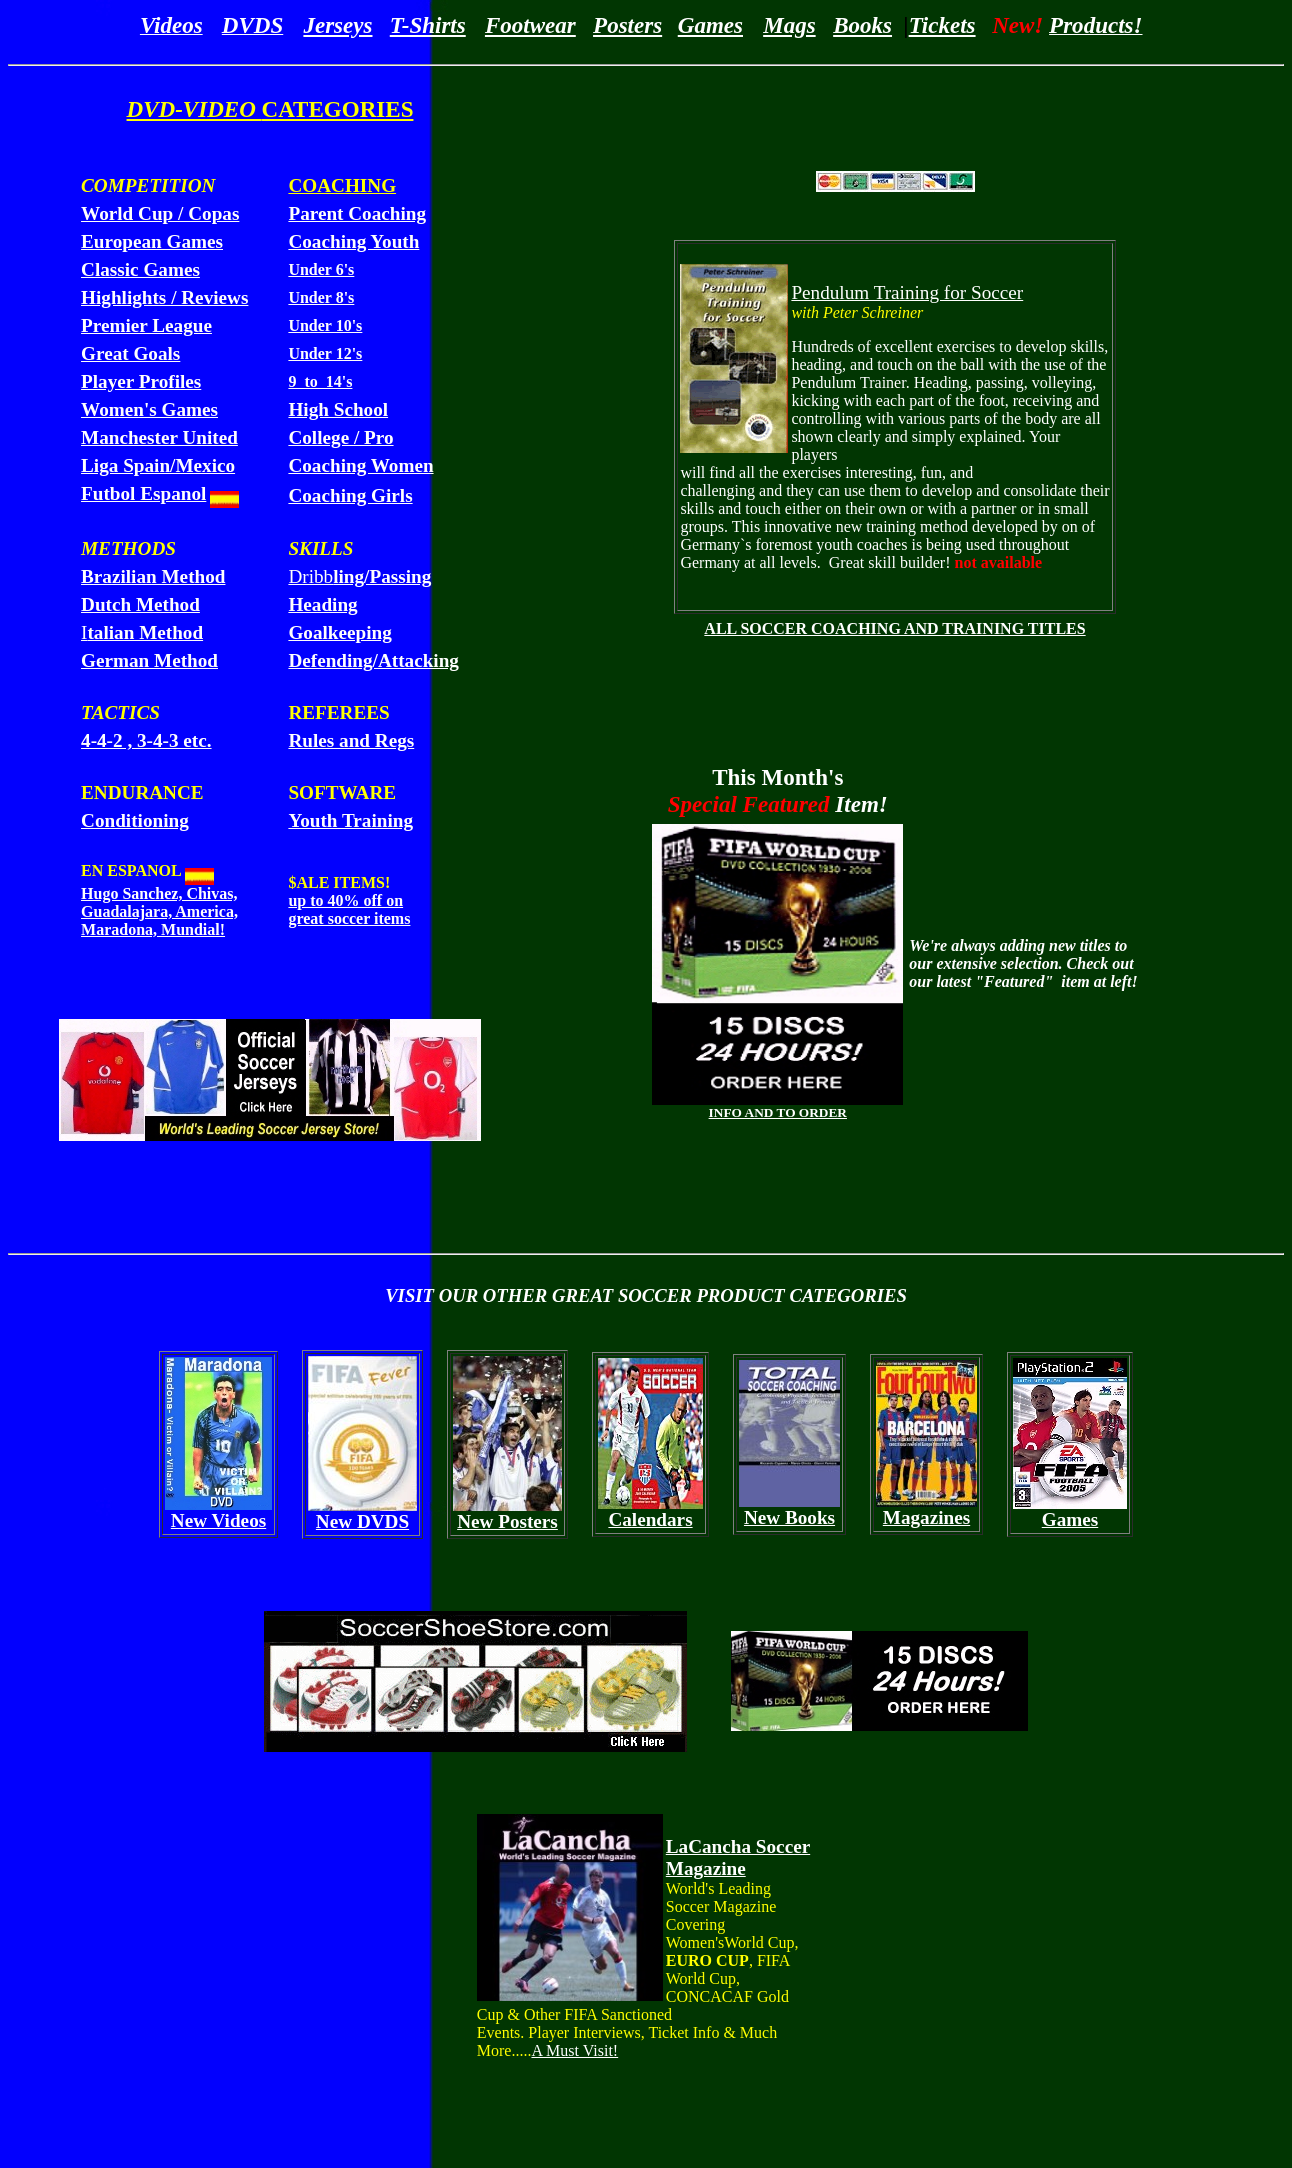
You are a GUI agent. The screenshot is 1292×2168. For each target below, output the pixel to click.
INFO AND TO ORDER (778, 1112)
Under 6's (321, 269)
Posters (627, 25)
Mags (789, 25)
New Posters (507, 1521)
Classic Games (140, 269)
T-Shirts (428, 25)
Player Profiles (141, 381)
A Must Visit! (574, 2050)
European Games (152, 241)
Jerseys (337, 25)
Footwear (530, 25)
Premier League (146, 325)
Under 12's (325, 353)
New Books (789, 1517)
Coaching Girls (350, 495)
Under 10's (325, 325)
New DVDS (362, 1521)
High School (338, 409)
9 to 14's (320, 381)
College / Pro (340, 437)
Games (710, 25)
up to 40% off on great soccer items (349, 909)
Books (862, 25)
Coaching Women (360, 465)
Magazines (926, 1517)
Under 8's (321, 297)
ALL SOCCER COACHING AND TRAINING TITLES (894, 628)
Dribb (359, 576)
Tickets (942, 25)
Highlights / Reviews (164, 297)
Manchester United (159, 437)
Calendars (650, 1519)
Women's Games (149, 409)
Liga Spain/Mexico (158, 465)
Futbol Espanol (143, 493)
